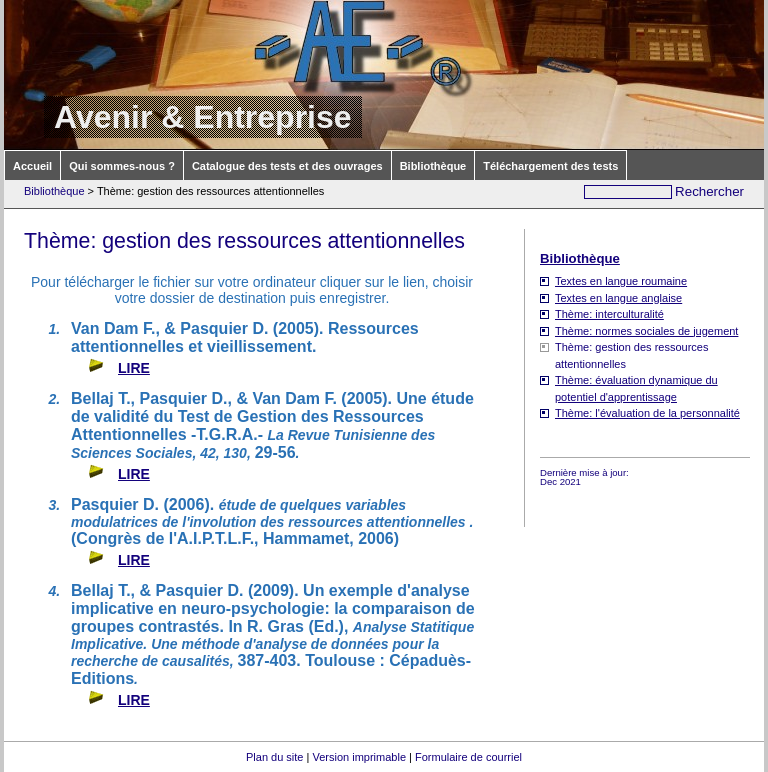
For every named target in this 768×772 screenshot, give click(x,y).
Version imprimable (359, 757)
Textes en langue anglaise (618, 298)
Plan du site (274, 757)
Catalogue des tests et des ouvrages (287, 166)
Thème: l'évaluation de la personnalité (647, 413)
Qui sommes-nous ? (122, 166)
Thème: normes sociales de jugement (646, 331)
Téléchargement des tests (550, 166)
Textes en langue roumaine (621, 281)
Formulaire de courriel (468, 757)
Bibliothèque (433, 166)
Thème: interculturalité (609, 314)
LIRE (134, 368)
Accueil (32, 166)
